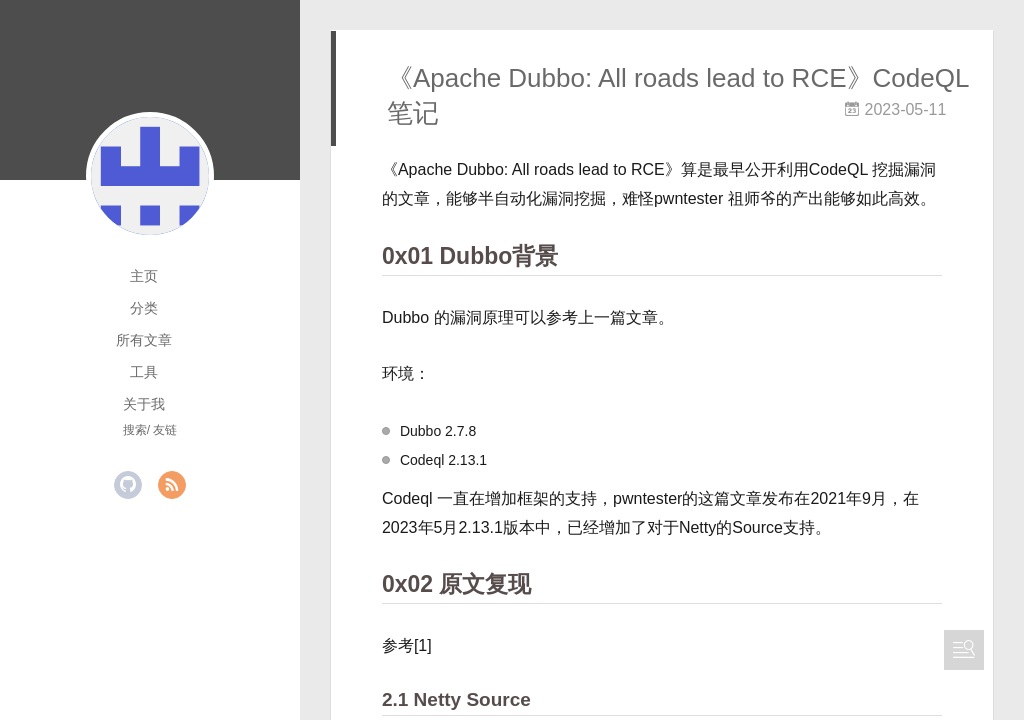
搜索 (135, 430)
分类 (144, 308)
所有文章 (144, 340)
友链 (165, 430)
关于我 (144, 404)
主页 (144, 276)
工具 (144, 372)
